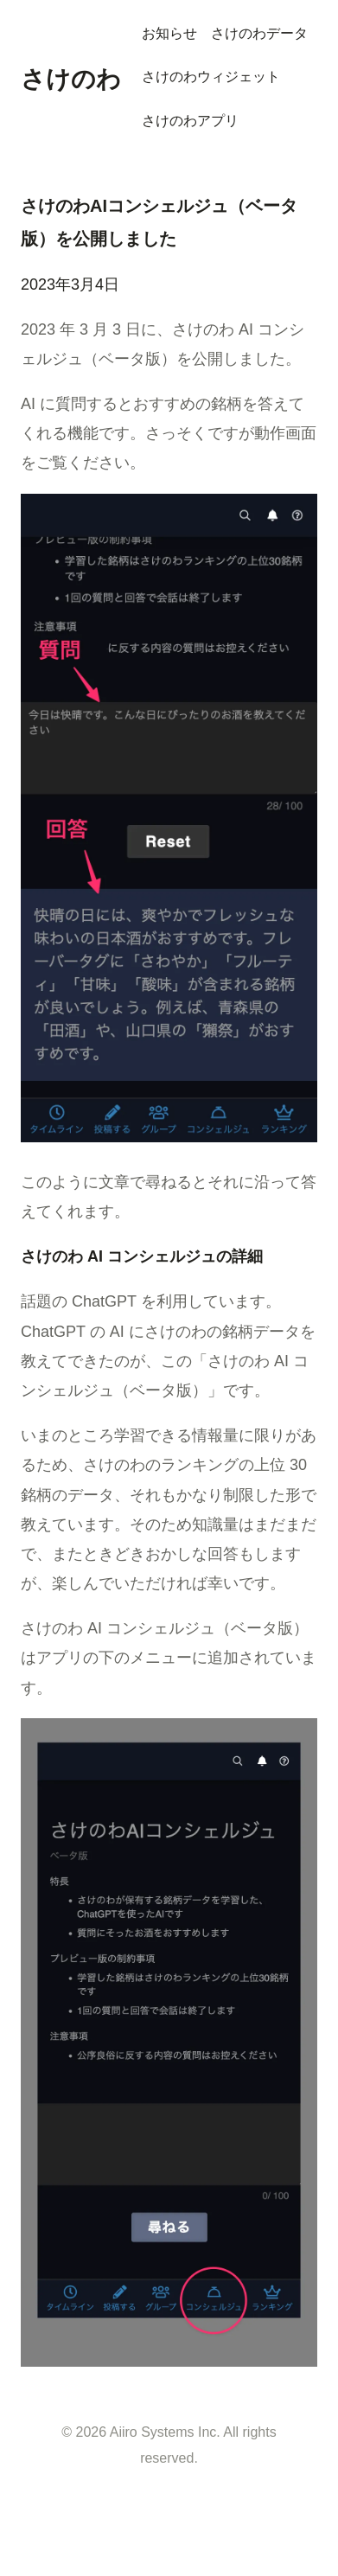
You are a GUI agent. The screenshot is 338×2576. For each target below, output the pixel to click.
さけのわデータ (259, 33)
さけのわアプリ (190, 120)
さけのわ (71, 79)
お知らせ (169, 33)
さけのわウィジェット (211, 76)
